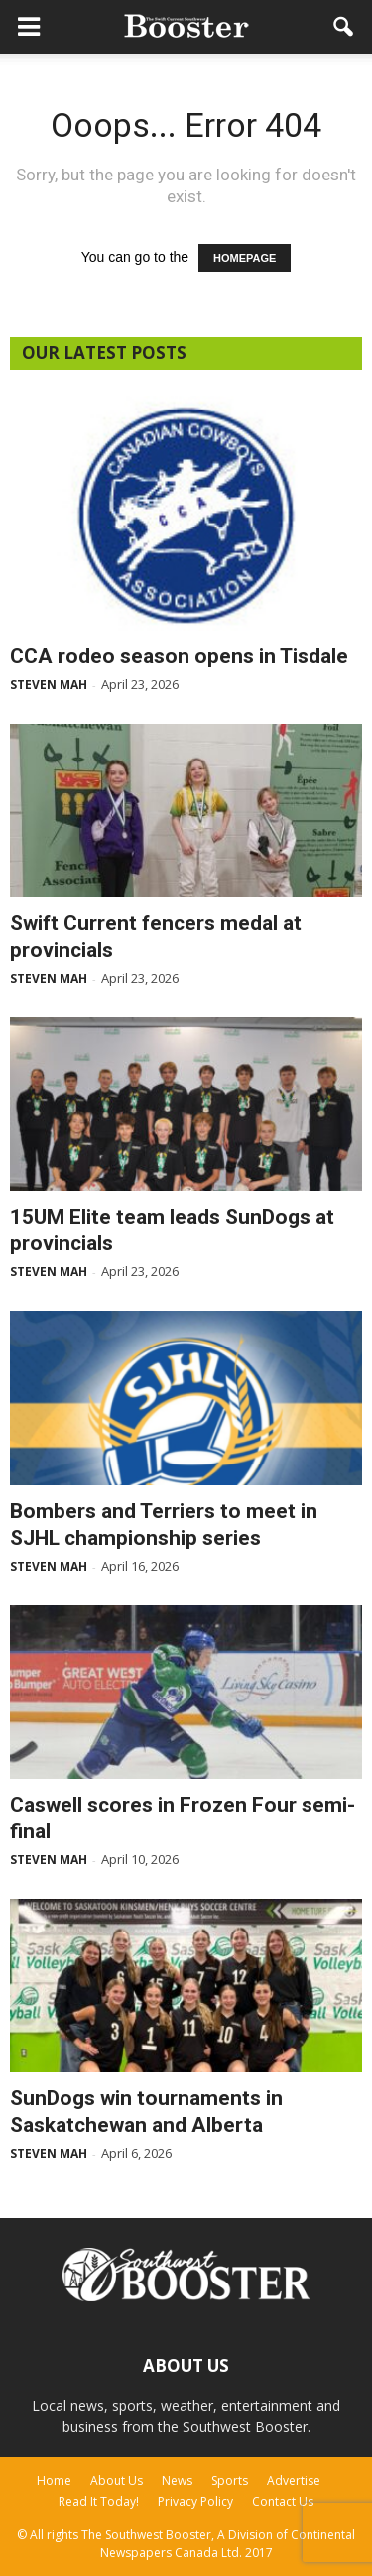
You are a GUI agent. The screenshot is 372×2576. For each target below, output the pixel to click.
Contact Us (282, 2501)
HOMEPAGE (244, 258)
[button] (344, 27)
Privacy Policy (195, 2501)
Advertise (293, 2480)
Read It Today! (99, 2501)
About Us (116, 2480)
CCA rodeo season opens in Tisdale (179, 656)
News (177, 2480)
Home (54, 2480)
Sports (229, 2480)
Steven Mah (48, 684)
